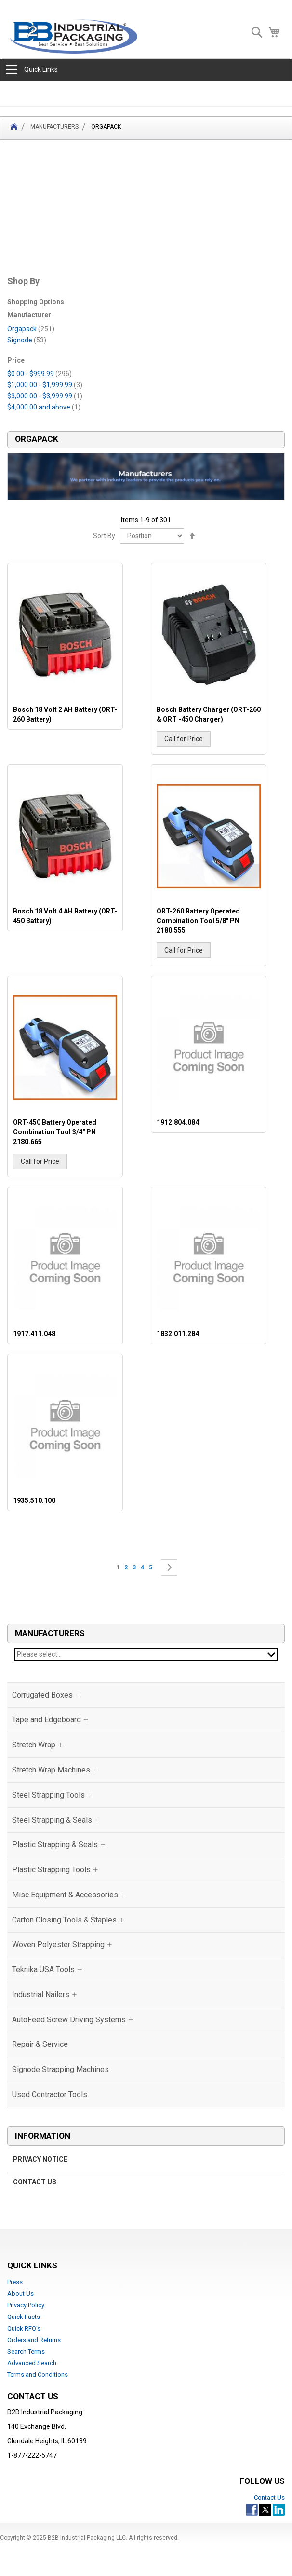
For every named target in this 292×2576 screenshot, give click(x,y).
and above (43, 407)
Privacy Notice (40, 2159)
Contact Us (34, 2182)
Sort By (104, 536)
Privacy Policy (25, 2305)
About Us (20, 2293)
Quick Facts (23, 2316)
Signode (26, 340)
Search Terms (26, 2351)
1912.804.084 (178, 1122)
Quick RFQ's (23, 2328)
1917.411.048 (34, 1333)
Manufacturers (54, 126)
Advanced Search (31, 2363)
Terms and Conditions (37, 2374)
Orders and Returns (34, 2340)
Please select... (146, 1654)
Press (15, 2282)
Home (14, 128)
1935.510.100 (34, 1500)
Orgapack (30, 329)
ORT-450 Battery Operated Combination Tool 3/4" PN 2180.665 (54, 1131)
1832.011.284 (178, 1333)
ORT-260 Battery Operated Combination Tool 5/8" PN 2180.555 (198, 920)
